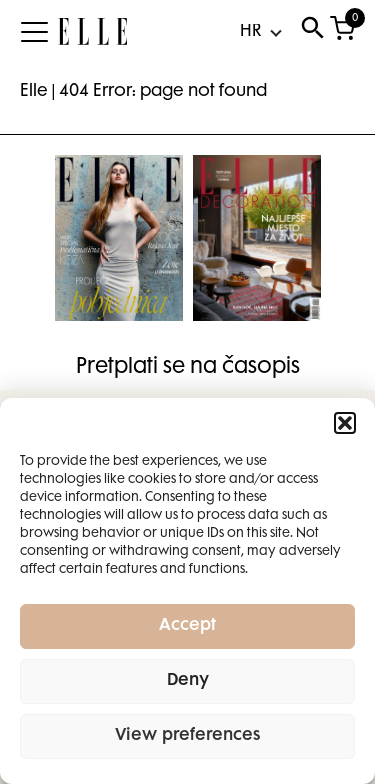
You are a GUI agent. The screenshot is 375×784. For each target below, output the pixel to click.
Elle (34, 92)
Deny (188, 681)
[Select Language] (260, 32)
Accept (187, 626)
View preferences (188, 736)
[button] (345, 423)
